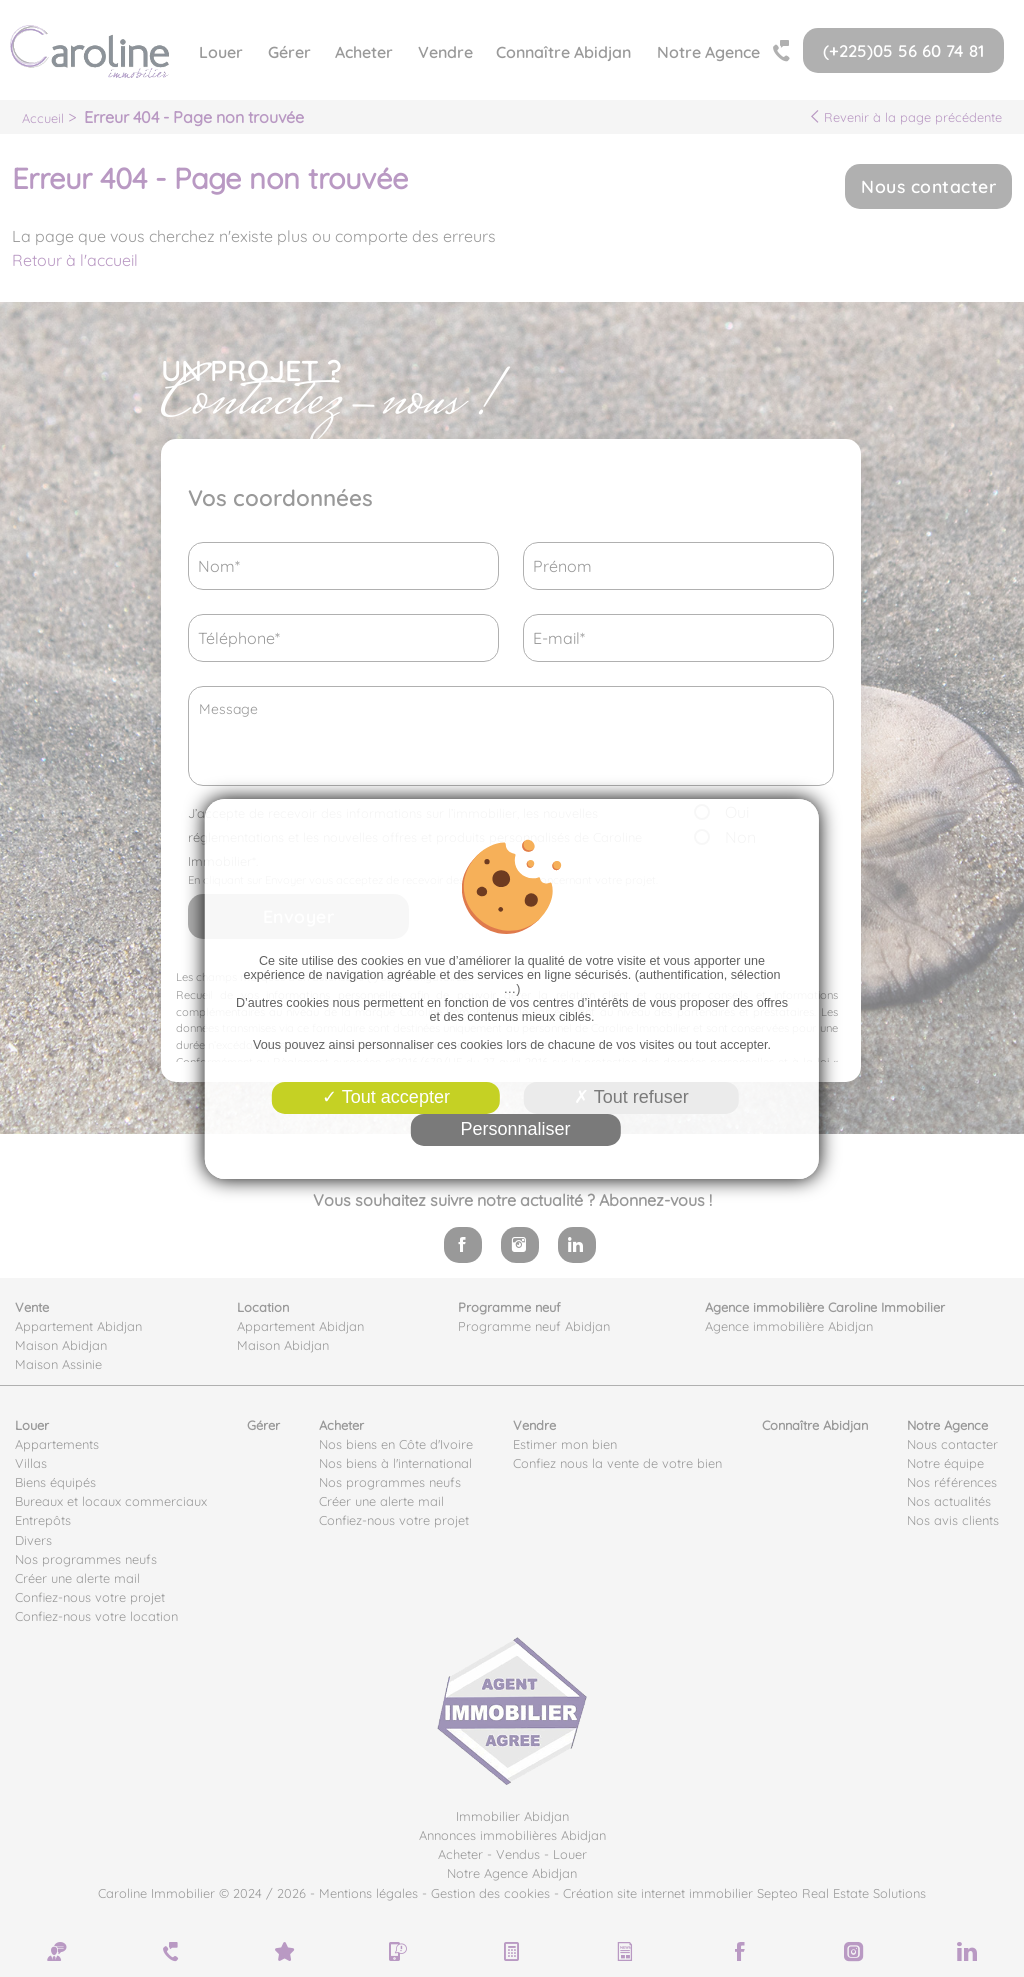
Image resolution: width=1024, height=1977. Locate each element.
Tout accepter (386, 1097)
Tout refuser (631, 1097)
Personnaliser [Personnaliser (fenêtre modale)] (515, 1129)
